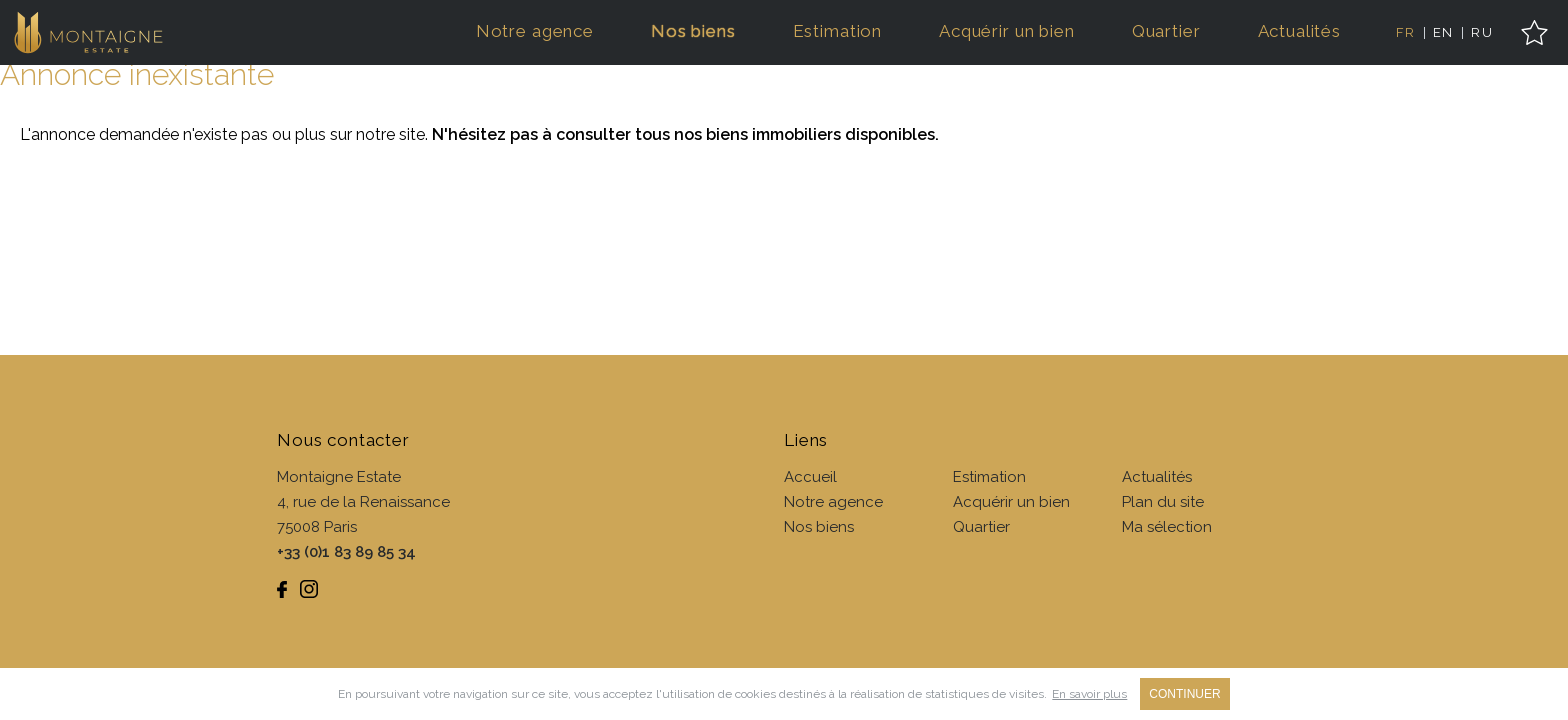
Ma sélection (1167, 527)
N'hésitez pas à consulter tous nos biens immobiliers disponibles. (685, 134)
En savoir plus (1089, 694)
